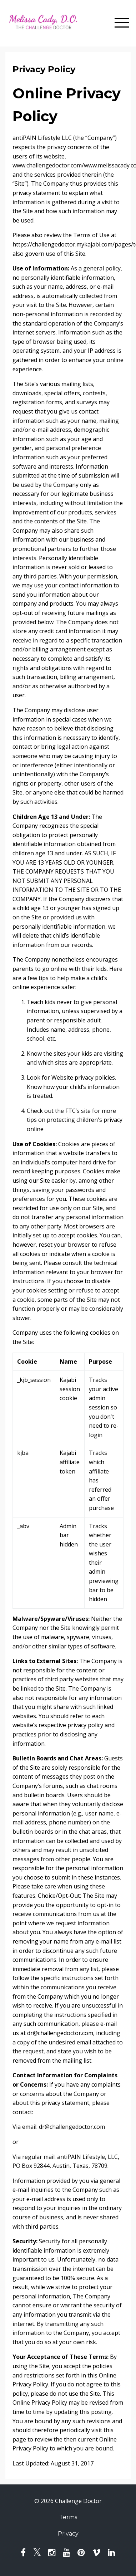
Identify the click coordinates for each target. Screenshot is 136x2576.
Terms (68, 2517)
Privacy (68, 2533)
